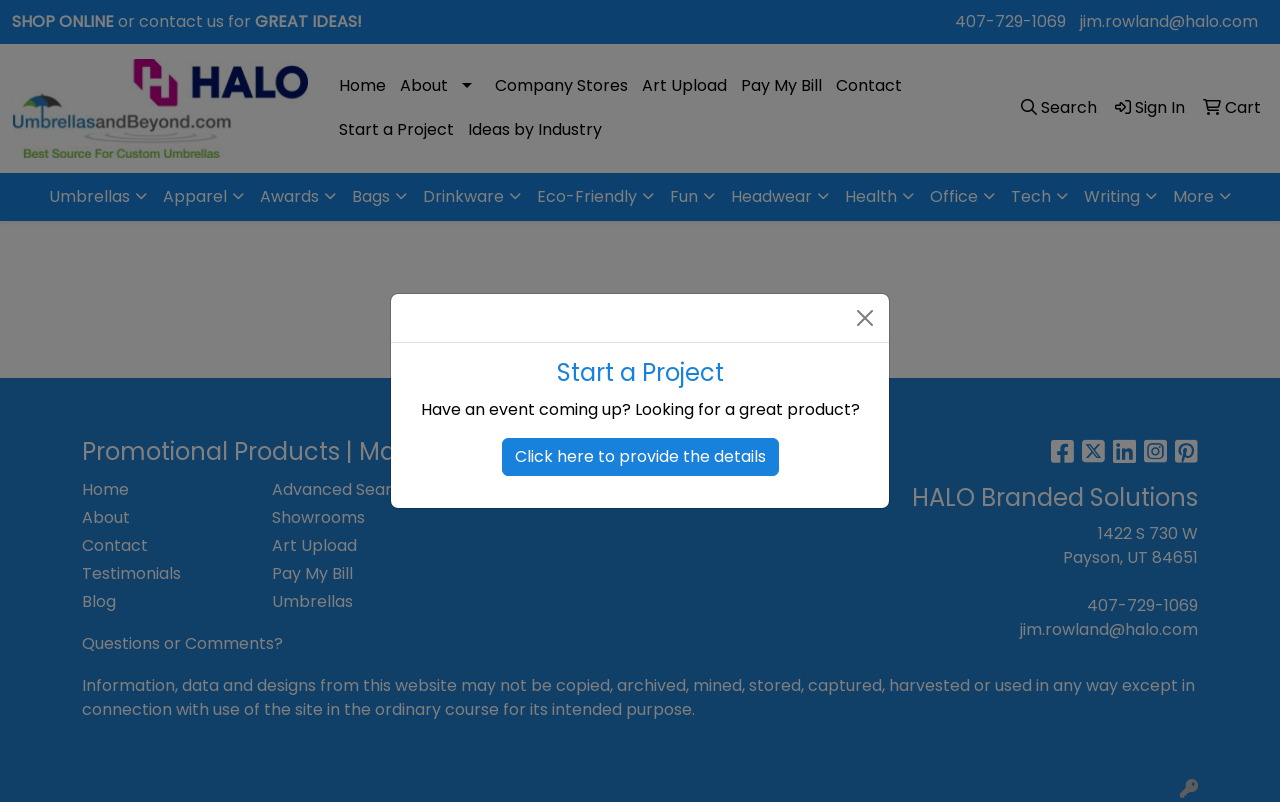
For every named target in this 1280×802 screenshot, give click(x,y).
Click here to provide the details (640, 456)
